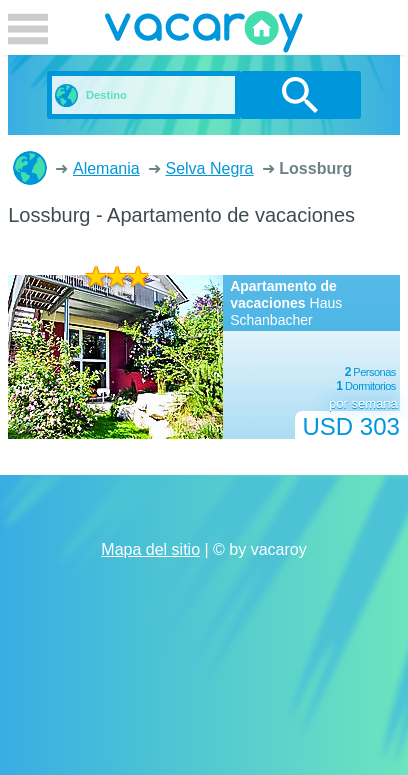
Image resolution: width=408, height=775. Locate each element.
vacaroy (204, 35)
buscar (300, 95)
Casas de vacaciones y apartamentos (30, 168)
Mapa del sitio (150, 549)
